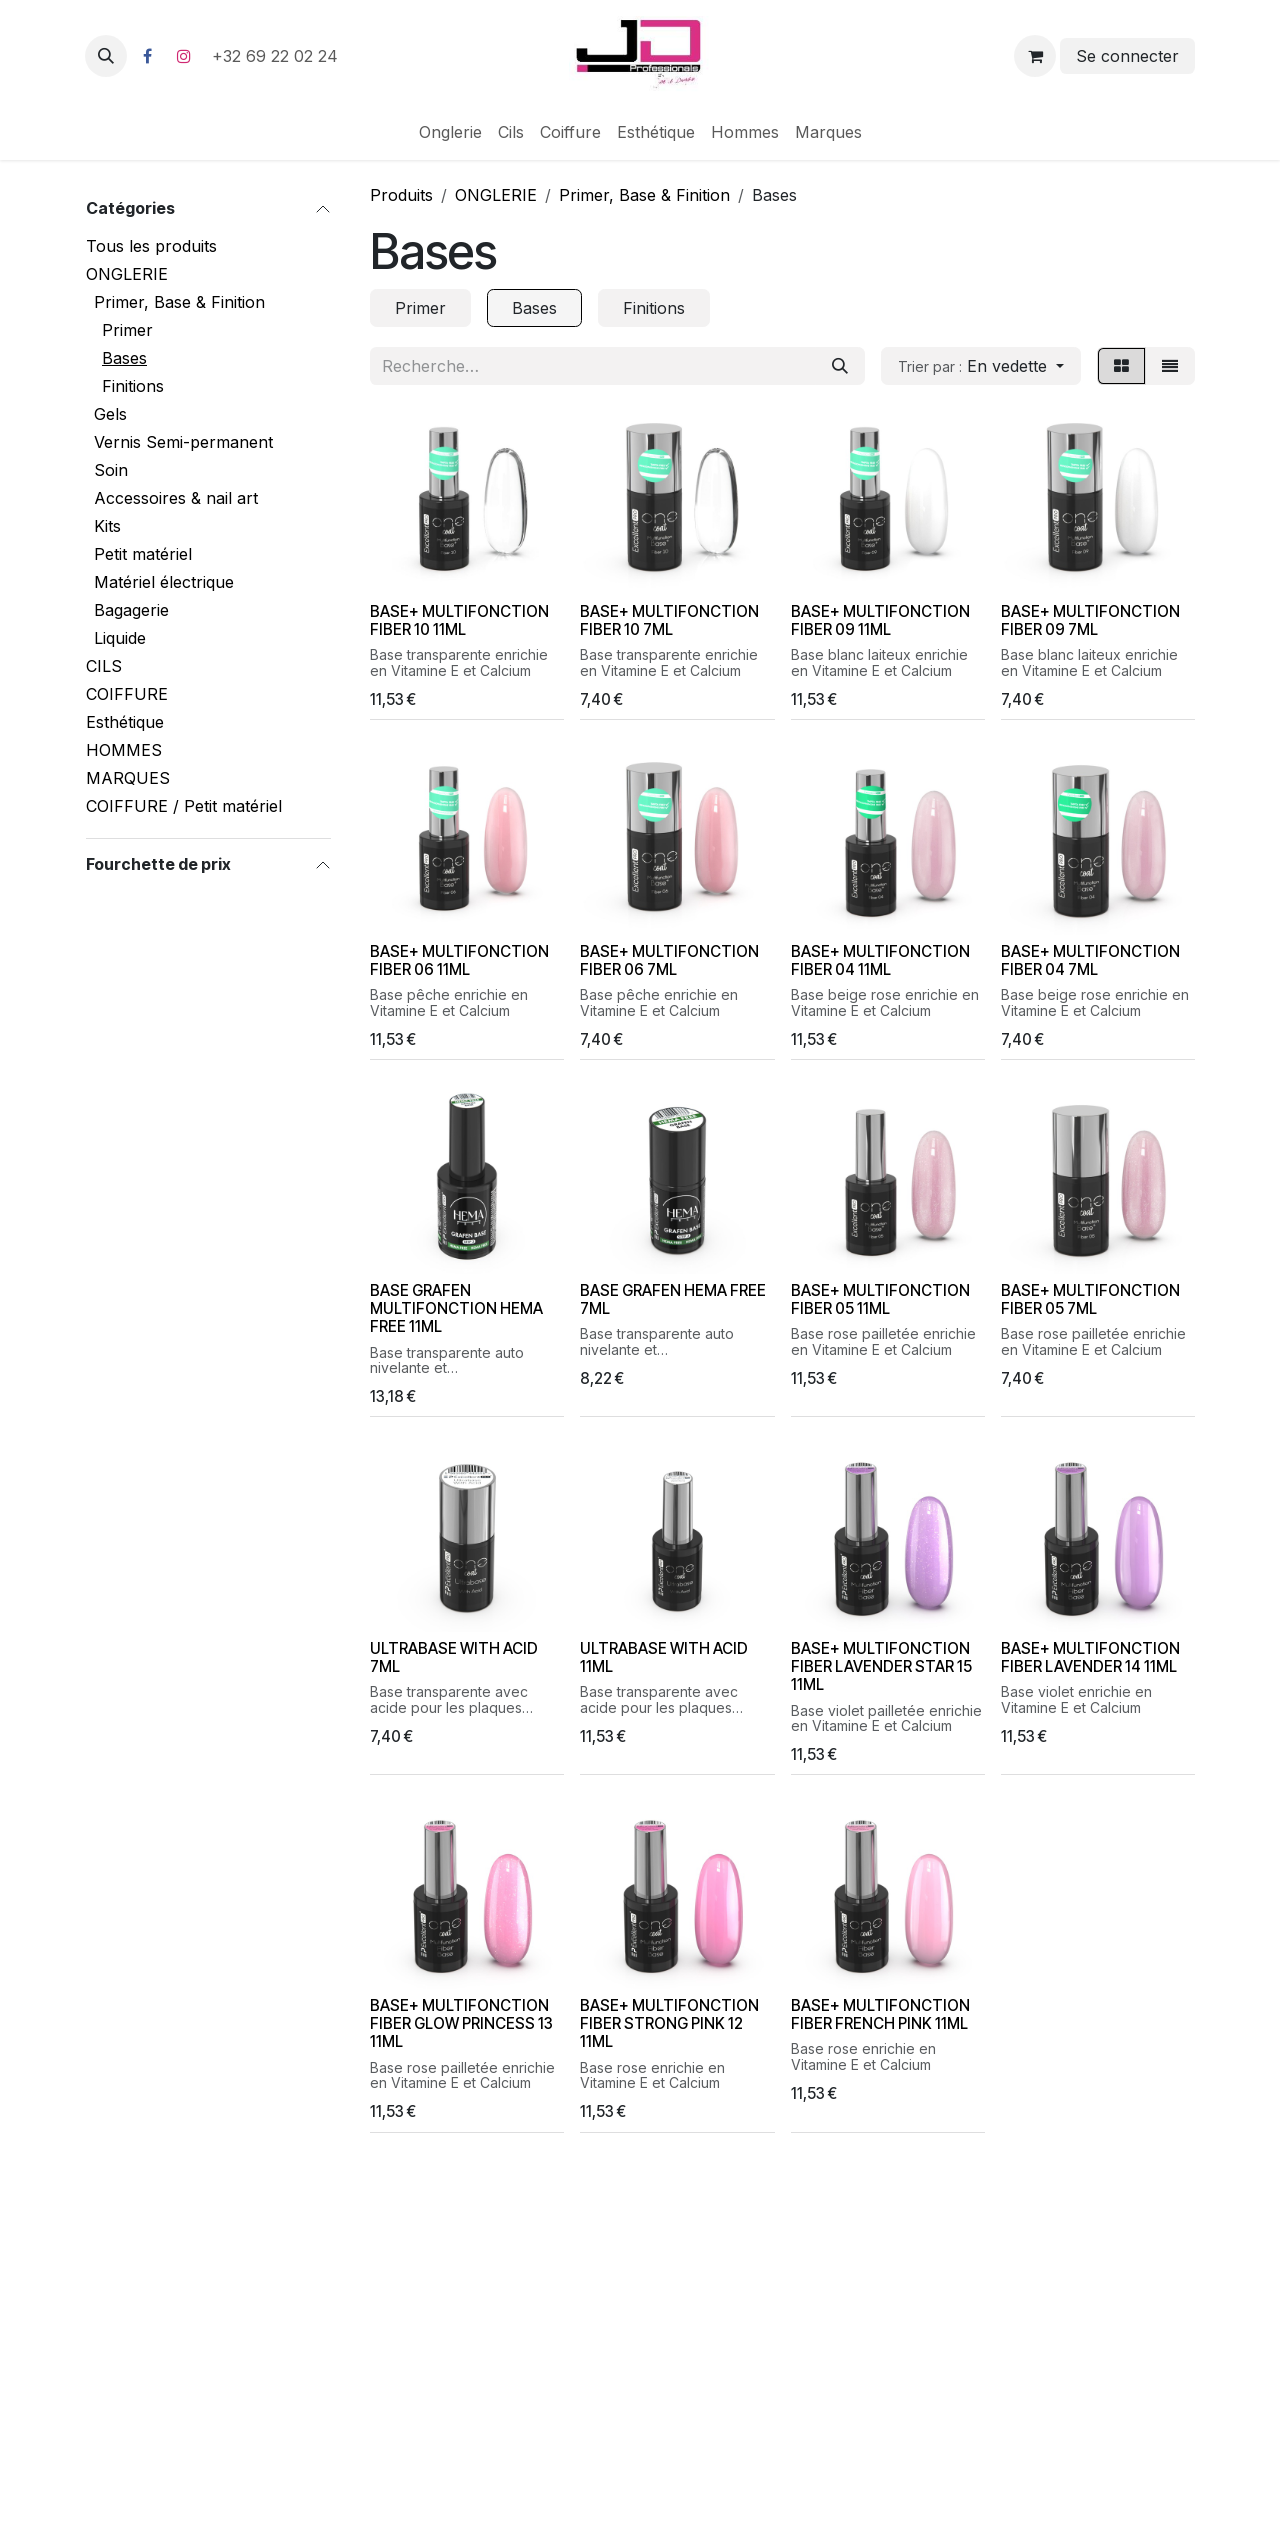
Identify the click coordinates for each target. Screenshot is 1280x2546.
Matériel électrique (164, 582)
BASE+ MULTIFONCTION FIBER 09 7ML (1090, 620)
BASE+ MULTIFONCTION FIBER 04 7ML (1090, 959)
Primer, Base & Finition (179, 302)
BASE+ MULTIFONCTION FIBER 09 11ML (880, 620)
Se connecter (1127, 56)
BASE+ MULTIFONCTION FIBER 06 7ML (669, 959)
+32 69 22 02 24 (277, 56)
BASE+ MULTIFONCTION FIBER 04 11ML (880, 959)
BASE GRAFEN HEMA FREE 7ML (673, 1299)
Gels (110, 414)
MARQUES (128, 778)
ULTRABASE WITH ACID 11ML (664, 1656)
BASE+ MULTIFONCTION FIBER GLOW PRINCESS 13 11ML (461, 2023)
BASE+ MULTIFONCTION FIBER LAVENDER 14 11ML (1090, 1656)
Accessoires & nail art (176, 498)
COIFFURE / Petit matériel (184, 806)
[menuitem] (450, 132)
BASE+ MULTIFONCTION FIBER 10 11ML (459, 620)
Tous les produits (151, 246)
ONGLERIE (127, 274)
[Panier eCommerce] (1035, 56)
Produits (401, 195)
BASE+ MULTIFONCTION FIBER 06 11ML (459, 959)
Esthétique (125, 722)
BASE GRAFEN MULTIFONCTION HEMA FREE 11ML (456, 1308)
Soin (111, 470)
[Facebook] (147, 56)
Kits (107, 526)
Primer (127, 330)
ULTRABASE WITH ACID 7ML (454, 1656)
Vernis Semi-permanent (183, 442)
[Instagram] (184, 56)
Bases (124, 358)
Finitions (133, 386)
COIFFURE (127, 694)
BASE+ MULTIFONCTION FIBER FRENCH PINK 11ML (880, 2014)
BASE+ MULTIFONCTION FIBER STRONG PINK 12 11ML (669, 2023)
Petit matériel (143, 554)
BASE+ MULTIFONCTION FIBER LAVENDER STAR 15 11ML (881, 1665)
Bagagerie (131, 610)
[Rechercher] (840, 366)
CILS (104, 666)
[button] (106, 56)
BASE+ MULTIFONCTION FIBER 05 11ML (880, 1299)
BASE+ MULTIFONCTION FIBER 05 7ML (1090, 1299)
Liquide (120, 638)
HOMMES (124, 750)
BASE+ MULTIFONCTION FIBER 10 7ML (669, 620)
